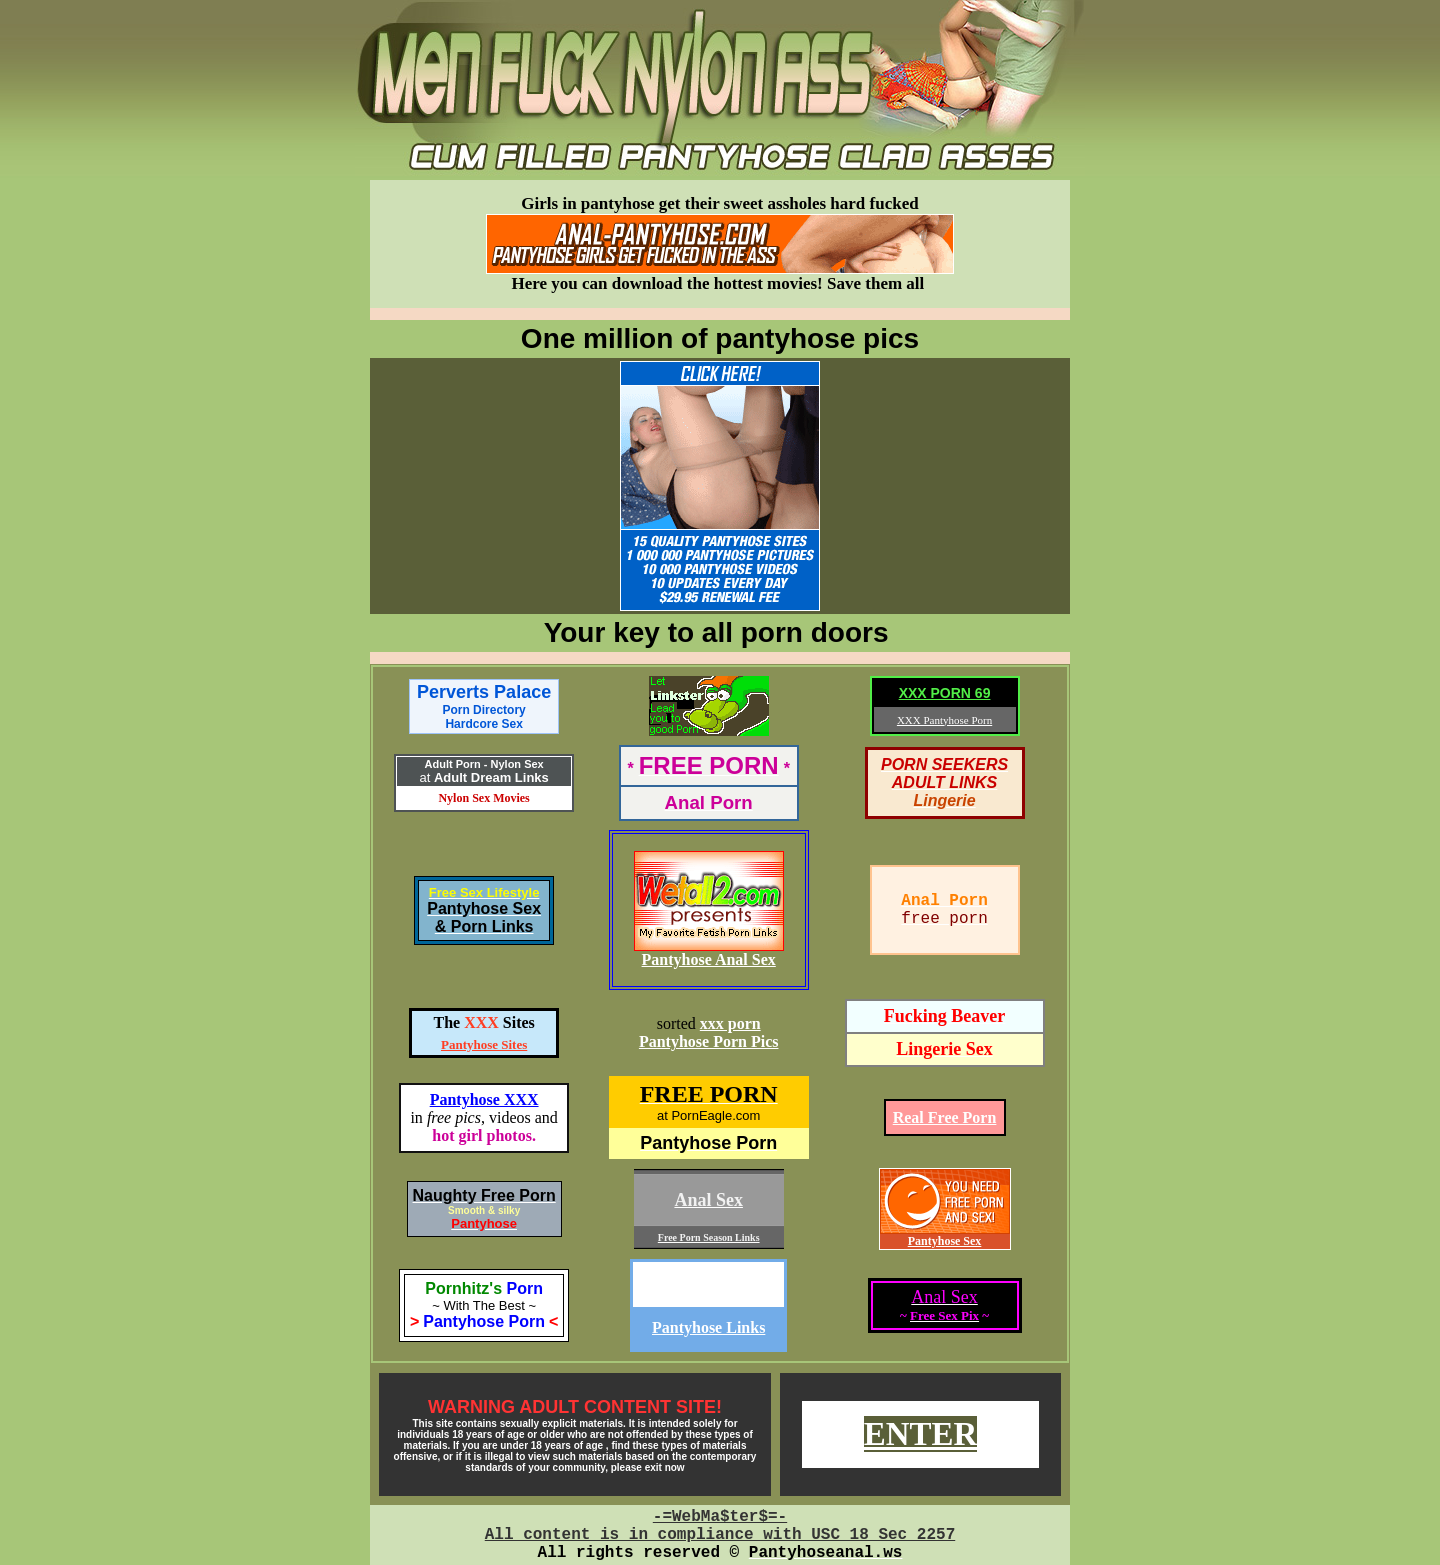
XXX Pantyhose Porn (944, 720)
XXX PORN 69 (945, 693)
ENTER (921, 1434)
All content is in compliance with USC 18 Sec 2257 (720, 1535)
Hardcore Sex (483, 724)
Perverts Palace (484, 699)
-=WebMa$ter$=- (720, 1517)
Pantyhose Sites (484, 1044)
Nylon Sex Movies (483, 798)
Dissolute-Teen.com (708, 1284)
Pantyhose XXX (484, 1099)
